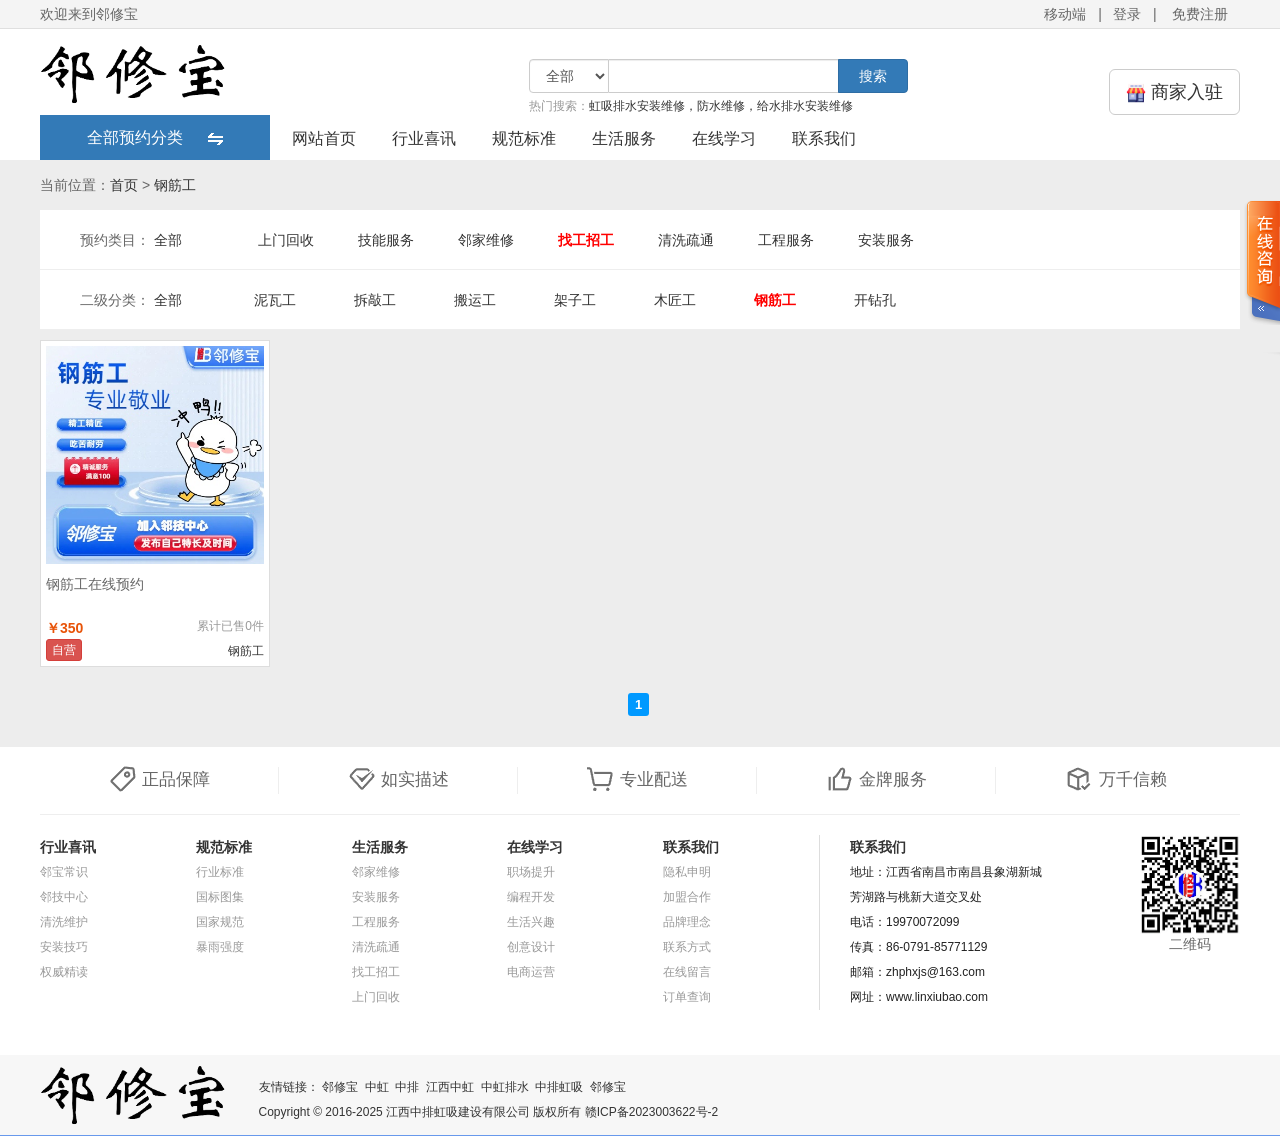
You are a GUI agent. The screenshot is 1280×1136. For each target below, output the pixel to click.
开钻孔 (875, 300)
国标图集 (220, 897)
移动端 (1065, 14)
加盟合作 (687, 897)
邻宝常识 (64, 872)
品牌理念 (687, 922)
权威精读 (64, 972)
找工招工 (586, 240)
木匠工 (675, 300)
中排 (407, 1087)
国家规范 (220, 922)
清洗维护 (64, 922)
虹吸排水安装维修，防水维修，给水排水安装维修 (721, 106)
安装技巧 (64, 947)
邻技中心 (64, 897)
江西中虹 (450, 1087)
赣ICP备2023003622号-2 (651, 1112)
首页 (124, 185)
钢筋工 (175, 185)
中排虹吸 (559, 1087)
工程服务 (786, 240)
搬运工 (475, 300)
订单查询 (687, 997)
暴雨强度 (220, 947)
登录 (1127, 14)
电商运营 (531, 972)
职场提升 (531, 872)
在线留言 (687, 972)
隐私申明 (687, 872)
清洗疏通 (686, 240)
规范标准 (524, 138)
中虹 (377, 1087)
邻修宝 (340, 1087)
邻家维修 (486, 240)
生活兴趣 (531, 922)
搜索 (873, 76)
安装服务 (886, 240)
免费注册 (1200, 14)
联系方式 (687, 947)
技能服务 (386, 240)
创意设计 (531, 947)
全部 (168, 240)
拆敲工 (375, 300)
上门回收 (286, 240)
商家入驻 (1174, 92)
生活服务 (624, 138)
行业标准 (220, 872)
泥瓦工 (275, 300)
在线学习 (724, 138)
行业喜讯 (424, 138)
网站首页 (324, 138)
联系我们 (824, 138)
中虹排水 (505, 1087)
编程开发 (531, 897)
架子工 (575, 300)
